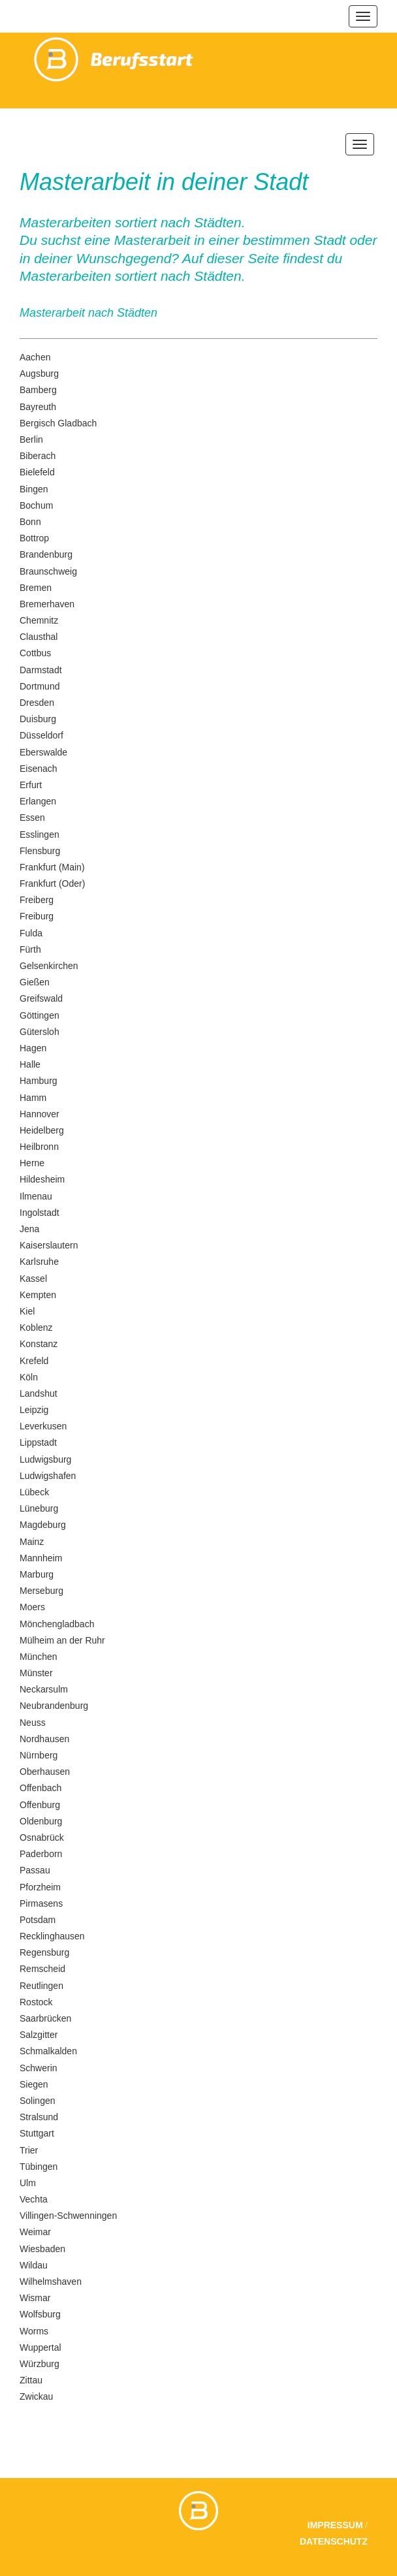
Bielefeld (37, 472)
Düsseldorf (41, 735)
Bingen (34, 489)
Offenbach (40, 1788)
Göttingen (39, 1015)
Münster (36, 1673)
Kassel (33, 1278)
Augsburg (39, 373)
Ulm (28, 2183)
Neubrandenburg (54, 1705)
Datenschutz (334, 2541)
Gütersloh (39, 1031)
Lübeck (34, 1492)
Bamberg (38, 390)
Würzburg (39, 2364)
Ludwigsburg (45, 1459)
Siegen (34, 2084)
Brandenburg (46, 554)
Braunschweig (48, 571)
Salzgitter (38, 2034)
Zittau (31, 2380)
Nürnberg (38, 1755)
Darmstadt (41, 670)
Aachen (35, 357)
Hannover (39, 1114)
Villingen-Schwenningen (68, 2215)
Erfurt (31, 785)
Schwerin (38, 2068)
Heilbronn (39, 1146)
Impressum (335, 2525)
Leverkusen (43, 1426)
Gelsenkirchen (49, 966)
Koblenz (36, 1327)
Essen (32, 817)
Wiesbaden (42, 2249)
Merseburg (41, 1590)
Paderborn (41, 1854)
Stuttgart (37, 2133)
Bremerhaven (47, 604)
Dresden (37, 702)
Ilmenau (36, 1196)
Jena (29, 1229)
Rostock (36, 2002)
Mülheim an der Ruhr (62, 1640)
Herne (32, 1163)
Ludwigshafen (48, 1476)
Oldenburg (41, 1821)
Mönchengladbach (57, 1624)
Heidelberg (42, 1130)
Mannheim (41, 1558)
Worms (34, 2331)
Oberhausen (45, 1771)
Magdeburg (43, 1524)
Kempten (38, 1295)
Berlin (31, 439)
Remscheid (42, 1969)
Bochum (36, 505)
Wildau (34, 2265)
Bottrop (34, 538)
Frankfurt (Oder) (52, 883)
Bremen (36, 587)
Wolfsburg (40, 2314)
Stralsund (39, 2117)
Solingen (38, 2100)
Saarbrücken (45, 2018)
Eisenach (38, 768)
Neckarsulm (44, 1689)
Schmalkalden (48, 2051)
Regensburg (44, 1952)
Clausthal (38, 636)
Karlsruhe (39, 1261)
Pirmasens (41, 1903)
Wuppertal (40, 2347)
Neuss (33, 1722)
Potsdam (38, 1920)
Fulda (31, 933)
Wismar (35, 2298)
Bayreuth (38, 407)
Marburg (37, 1574)
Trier (29, 2150)
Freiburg (37, 916)
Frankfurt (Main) (52, 867)
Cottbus (35, 653)
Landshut (38, 1393)
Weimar (35, 2232)
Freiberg (37, 900)
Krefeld (34, 1361)
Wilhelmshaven (51, 2281)
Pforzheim (40, 1887)
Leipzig (34, 1410)
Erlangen (38, 801)
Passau (35, 1870)
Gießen (35, 982)
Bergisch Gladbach (58, 423)
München (38, 1656)
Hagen (33, 1048)
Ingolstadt (39, 1212)
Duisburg (38, 719)
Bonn (30, 522)
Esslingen (39, 834)
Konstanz (38, 1344)
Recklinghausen (52, 1936)
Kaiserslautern (49, 1245)
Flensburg (40, 851)
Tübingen (38, 2166)
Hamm (33, 1097)
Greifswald (41, 998)
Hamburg (38, 1080)
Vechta (34, 2199)
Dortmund (39, 686)
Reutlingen (41, 1985)
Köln (29, 1377)
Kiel (27, 1311)
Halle (30, 1064)
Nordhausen (44, 1739)
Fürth (30, 949)
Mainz (32, 1541)
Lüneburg (39, 1508)
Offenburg (40, 1805)
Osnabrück (42, 1837)
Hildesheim (42, 1179)
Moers (32, 1607)
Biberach (38, 456)
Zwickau (36, 2396)
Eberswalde (43, 752)
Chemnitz (39, 620)
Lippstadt (38, 1442)
